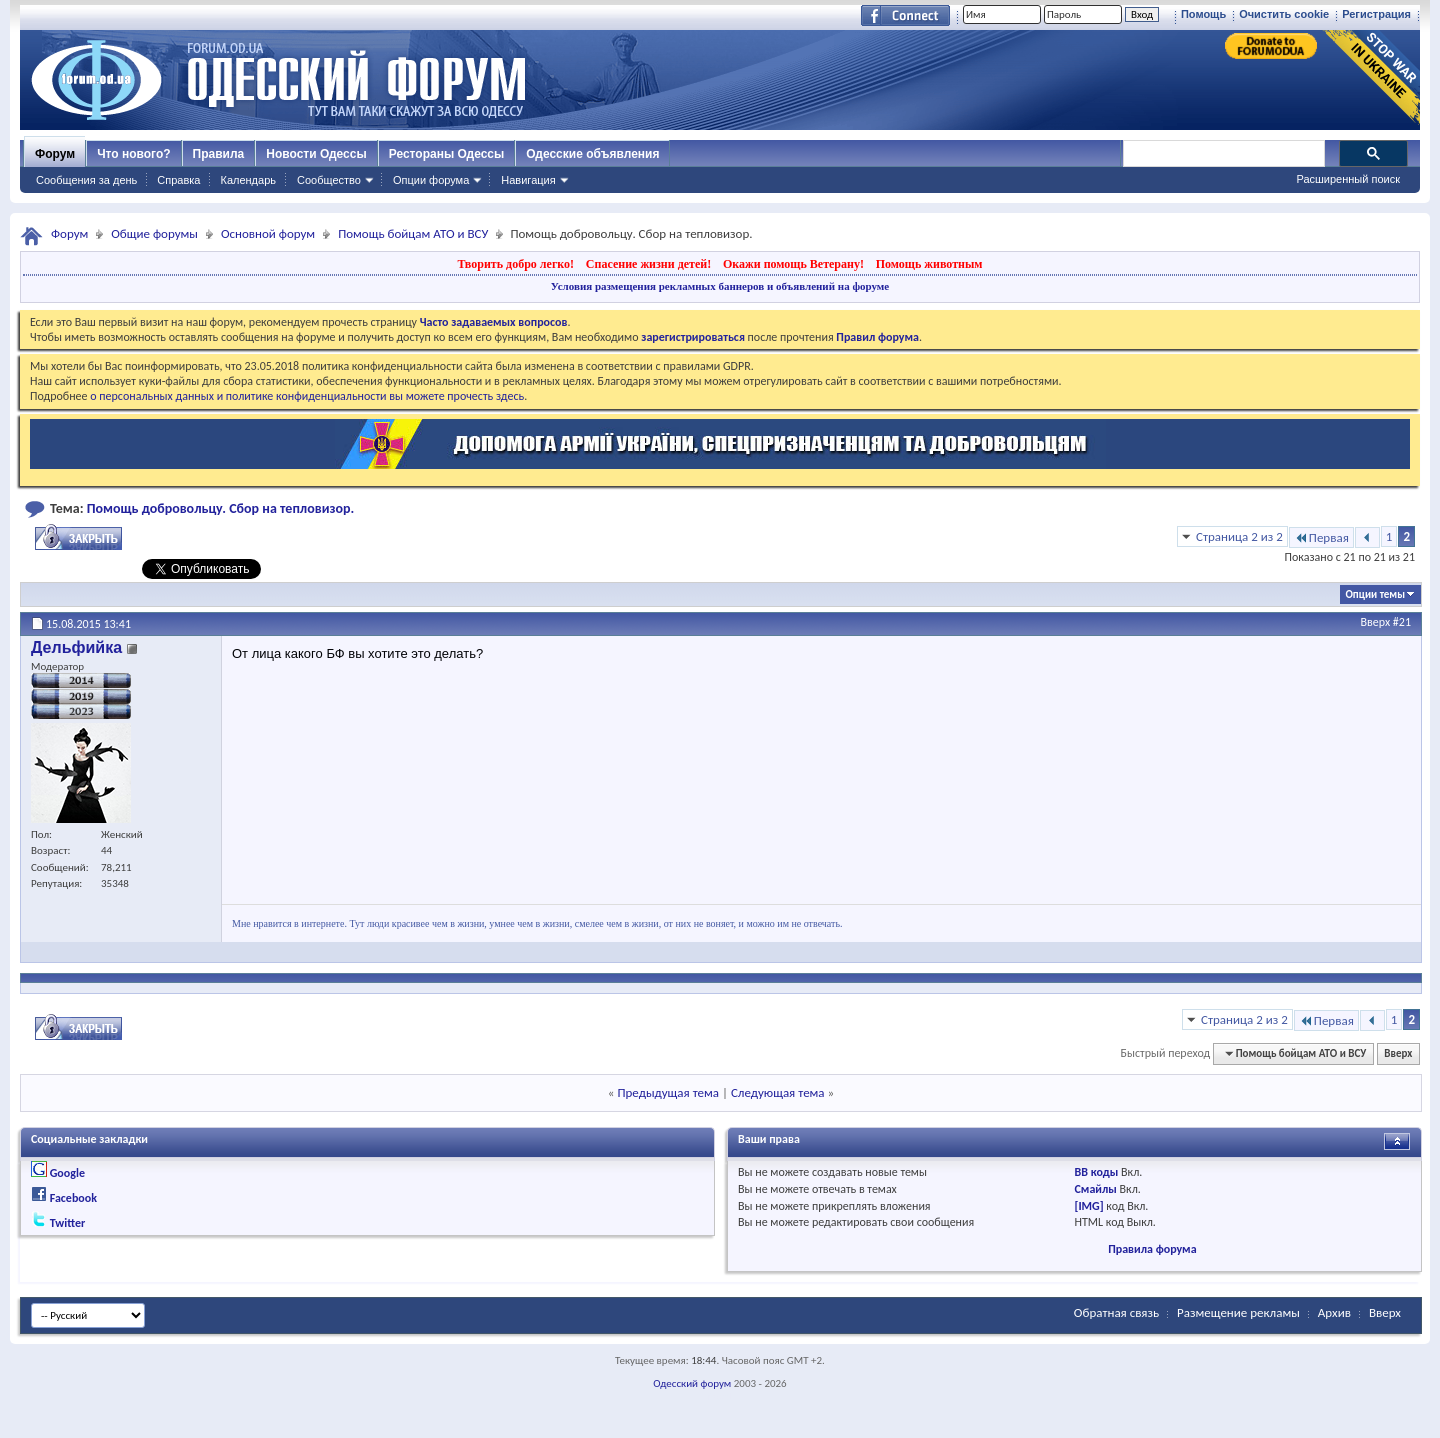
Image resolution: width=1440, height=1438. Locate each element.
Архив (1334, 1312)
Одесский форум (692, 1383)
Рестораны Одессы (447, 154)
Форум (55, 154)
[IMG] (1089, 1206)
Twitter (68, 1223)
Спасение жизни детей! (648, 264)
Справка (178, 180)
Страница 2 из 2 (1239, 536)
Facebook (73, 1198)
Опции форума (431, 180)
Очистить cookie (1284, 14)
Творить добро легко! (515, 264)
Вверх (1376, 622)
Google (67, 1173)
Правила (219, 154)
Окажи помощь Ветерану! (793, 264)
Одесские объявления (592, 154)
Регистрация (1376, 14)
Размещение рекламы (1238, 1312)
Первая (1321, 537)
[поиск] (1223, 154)
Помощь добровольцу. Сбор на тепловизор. (221, 508)
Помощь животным (929, 264)
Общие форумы (154, 233)
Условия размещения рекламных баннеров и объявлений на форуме (720, 286)
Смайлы (1096, 1189)
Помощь (1203, 14)
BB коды (1097, 1172)
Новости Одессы (316, 154)
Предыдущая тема (668, 1092)
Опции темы (1375, 594)
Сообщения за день (86, 180)
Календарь (248, 180)
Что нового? (133, 154)
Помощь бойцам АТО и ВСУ (413, 233)
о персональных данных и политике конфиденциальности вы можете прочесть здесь (307, 396)
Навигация (528, 180)
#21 (1402, 622)
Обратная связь (1116, 1312)
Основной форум (268, 233)
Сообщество (329, 180)
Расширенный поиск (1348, 179)
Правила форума (1152, 1249)
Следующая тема (778, 1092)
